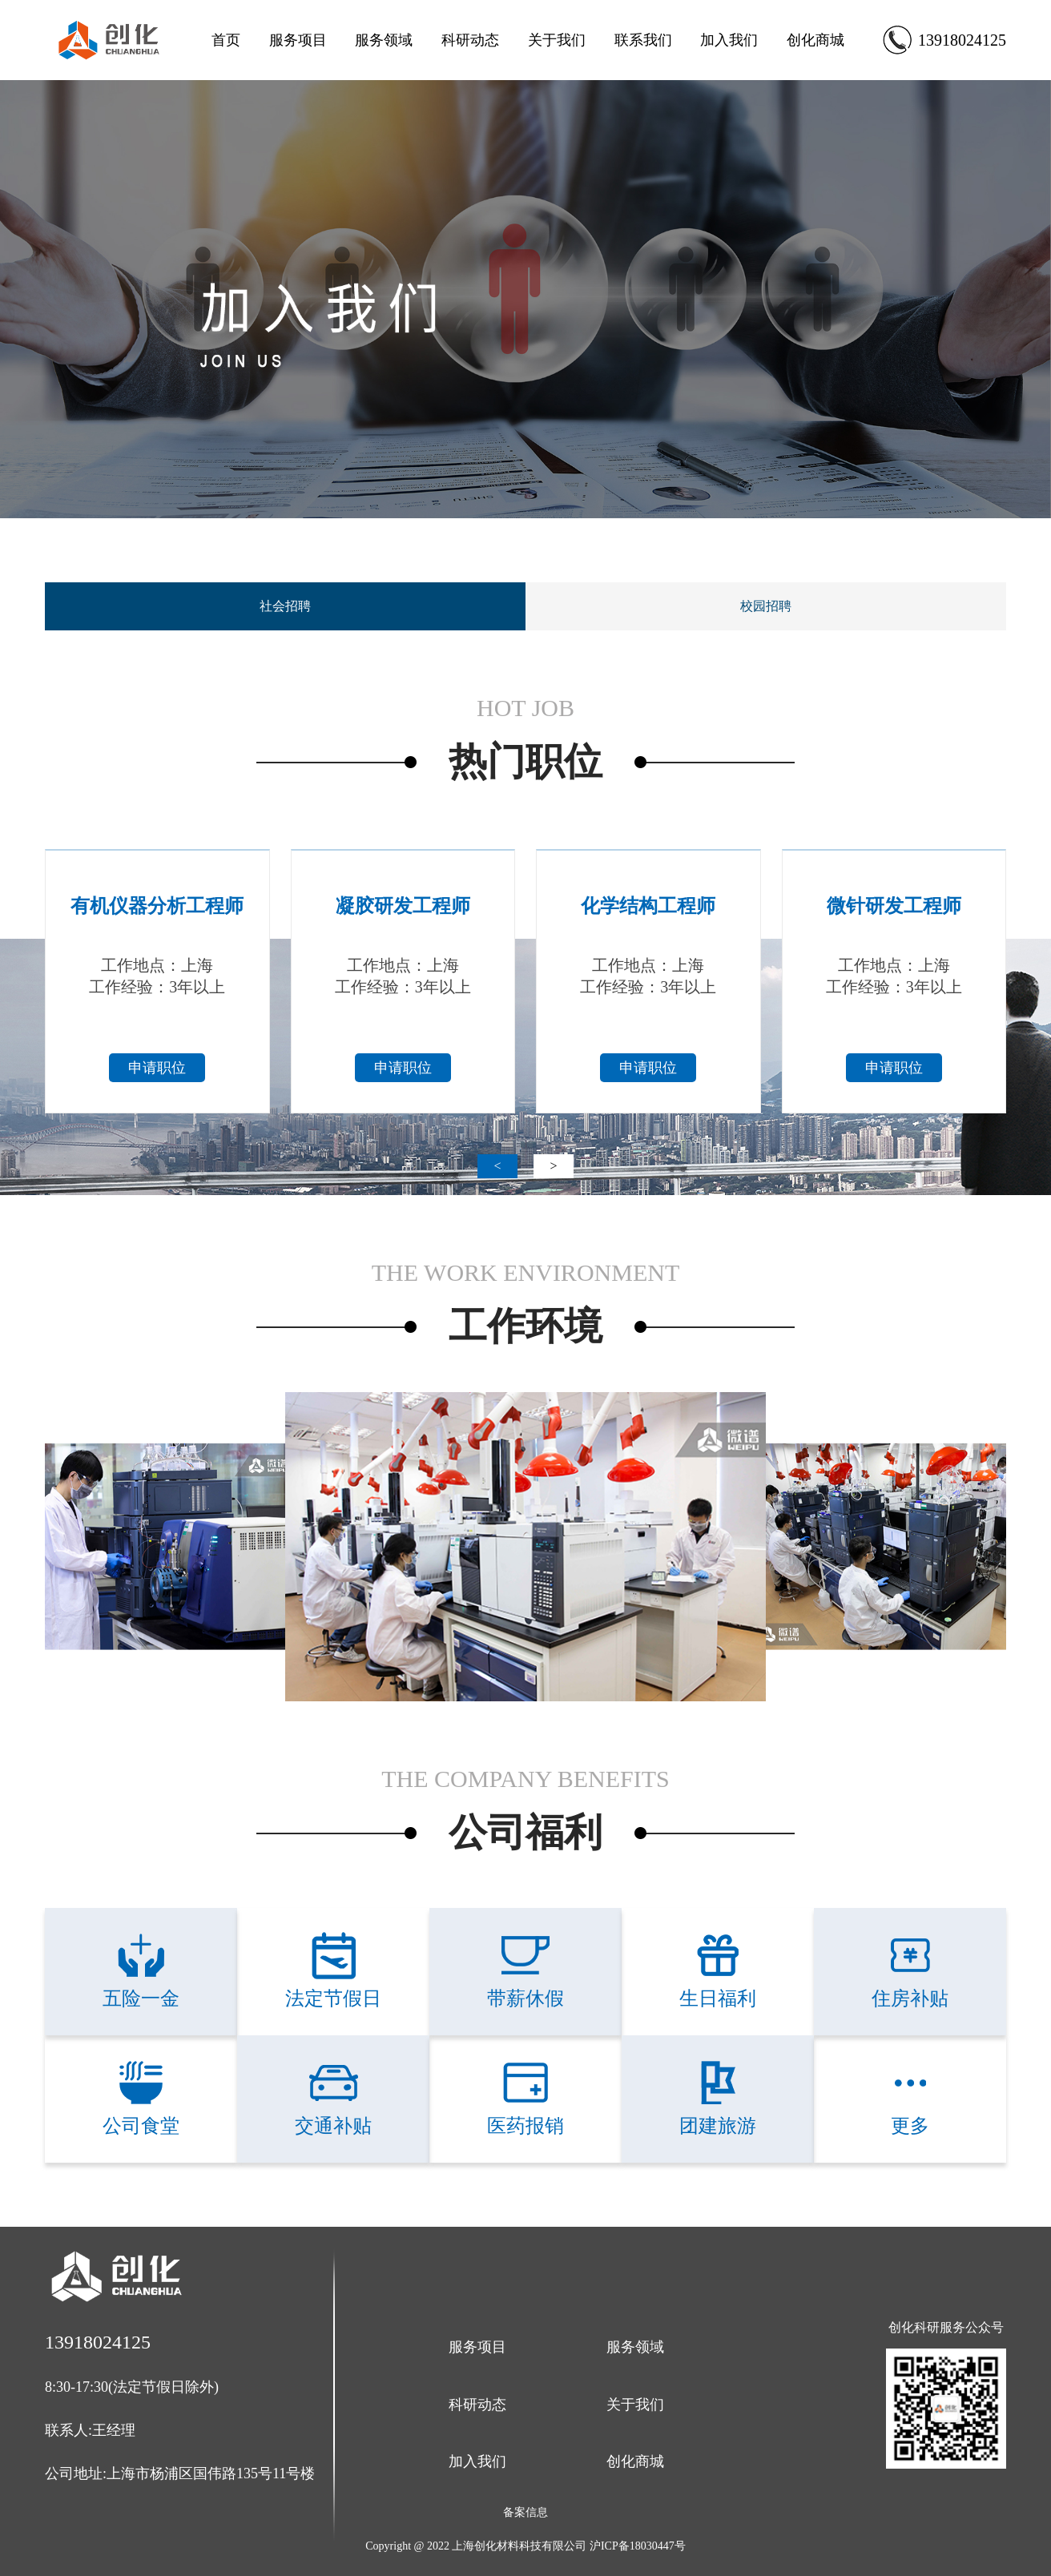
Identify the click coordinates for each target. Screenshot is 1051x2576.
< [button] (497, 1166)
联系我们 (643, 40)
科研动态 (470, 40)
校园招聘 (765, 606)
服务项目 (298, 40)
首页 (225, 40)
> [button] (553, 1166)
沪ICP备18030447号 (638, 2546)
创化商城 (815, 40)
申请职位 (157, 1068)
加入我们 (729, 40)
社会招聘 (285, 606)
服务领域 (384, 40)
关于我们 (557, 40)
